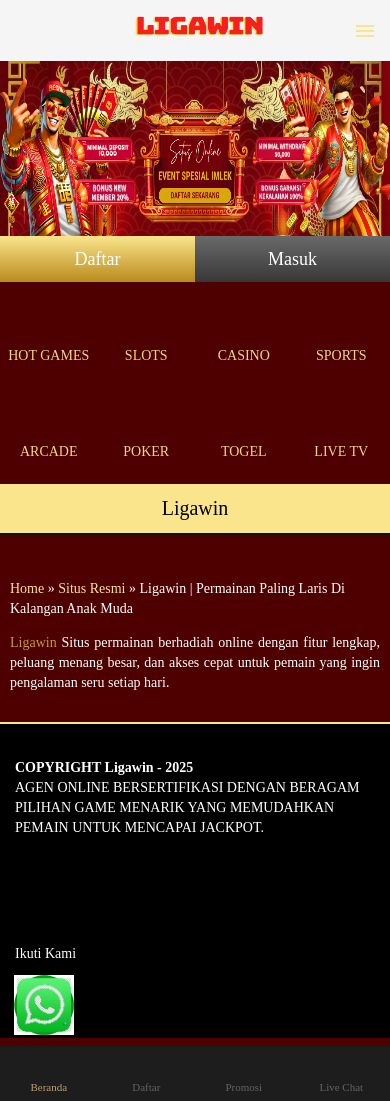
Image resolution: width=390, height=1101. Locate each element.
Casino (244, 332)
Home (27, 588)
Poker (147, 428)
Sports (342, 332)
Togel (244, 428)
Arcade (49, 428)
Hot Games (49, 332)
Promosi (244, 1072)
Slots (147, 332)
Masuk (292, 259)
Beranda (49, 1072)
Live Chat (341, 1072)
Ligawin (33, 642)
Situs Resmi (91, 588)
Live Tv (342, 428)
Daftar (98, 259)
